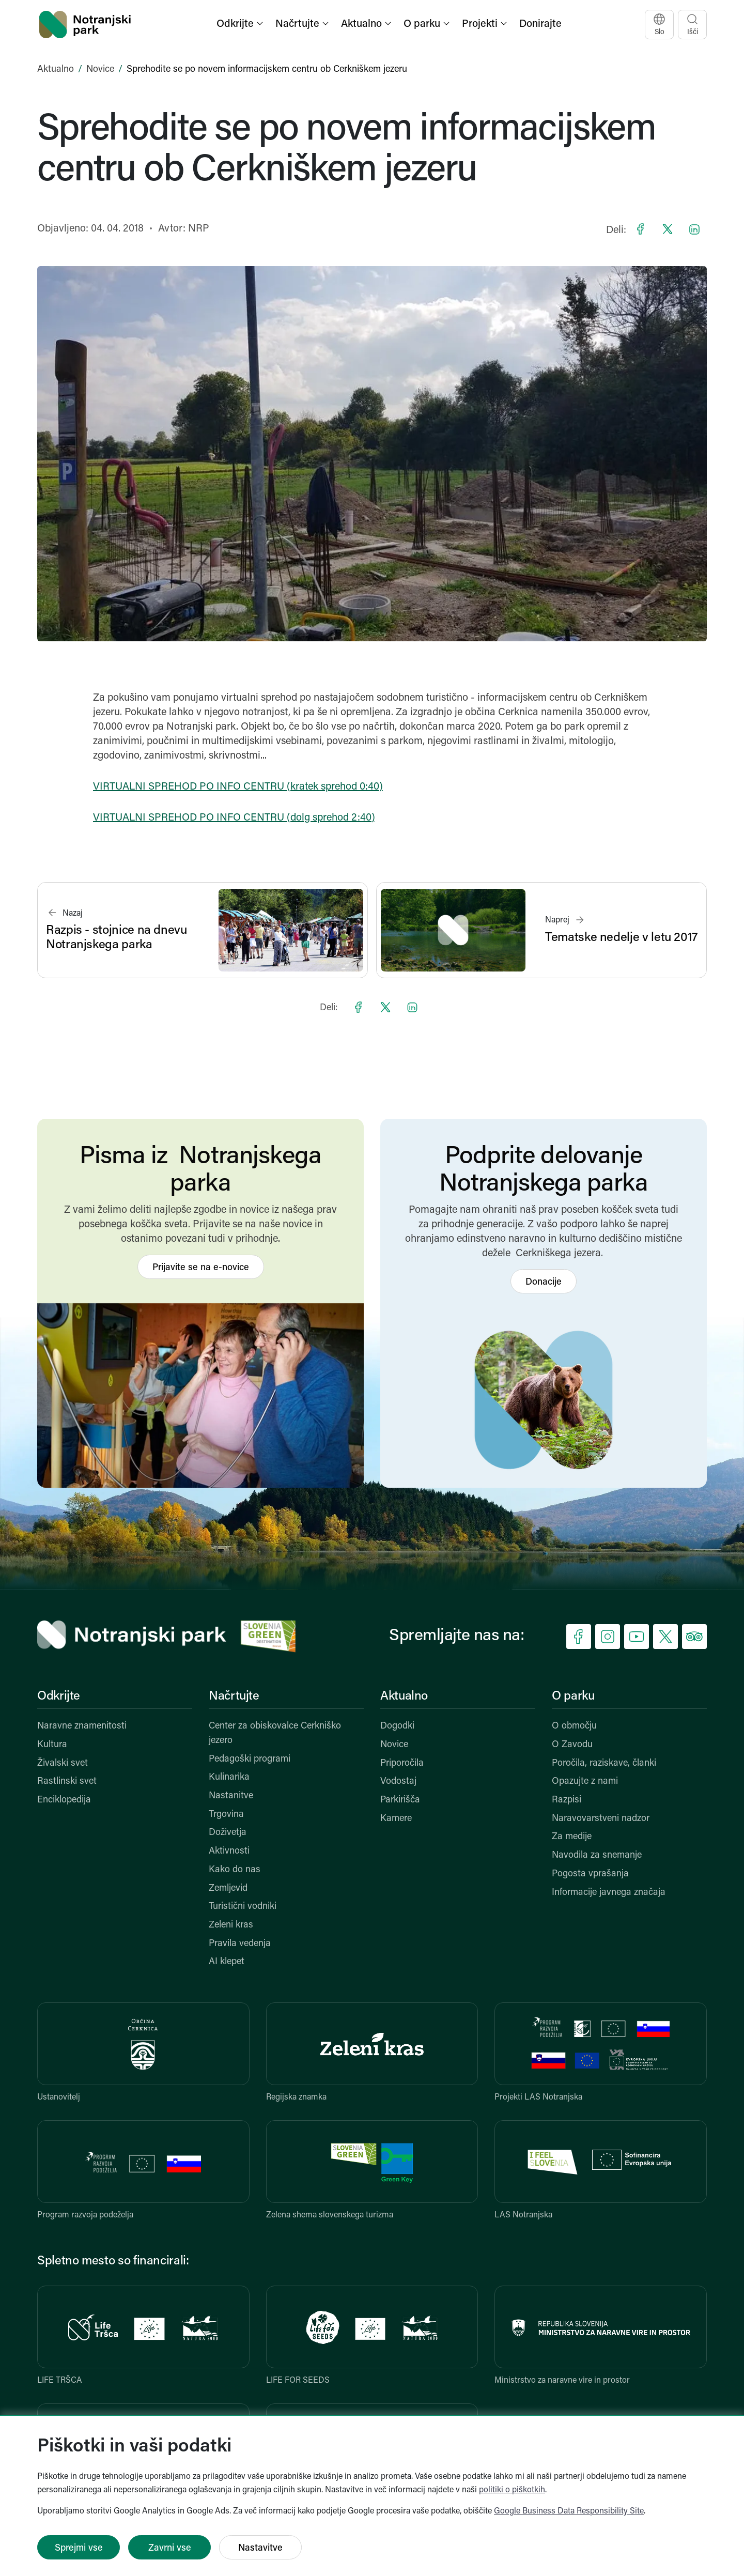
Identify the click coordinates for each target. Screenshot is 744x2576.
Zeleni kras (231, 1925)
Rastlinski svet (67, 1781)
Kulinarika (229, 1777)
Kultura (52, 1745)
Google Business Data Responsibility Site (569, 2511)
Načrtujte (234, 1696)
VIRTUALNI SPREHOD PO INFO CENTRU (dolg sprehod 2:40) (234, 818)
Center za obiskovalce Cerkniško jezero (275, 1733)
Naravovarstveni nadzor (600, 1819)
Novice (100, 69)
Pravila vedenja (240, 1944)
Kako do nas (234, 1870)
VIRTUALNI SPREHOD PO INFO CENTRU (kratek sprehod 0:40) (238, 787)
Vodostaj (398, 1781)
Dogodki (397, 1726)
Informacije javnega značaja (608, 1893)
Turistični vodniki (242, 1906)
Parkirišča (400, 1800)
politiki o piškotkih (512, 2490)
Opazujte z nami (585, 1781)
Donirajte (540, 24)
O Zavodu (572, 1745)
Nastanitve (231, 1796)
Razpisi (566, 1800)
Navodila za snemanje (597, 1855)
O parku (573, 1696)
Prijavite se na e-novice (200, 1268)
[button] (240, 24)
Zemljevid (228, 1888)
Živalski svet (62, 1763)
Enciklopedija (64, 1800)
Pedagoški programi (249, 1759)
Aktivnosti (229, 1851)
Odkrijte (58, 1696)
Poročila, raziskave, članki (604, 1763)
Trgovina (226, 1814)
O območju (574, 1726)
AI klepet (226, 1962)
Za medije (572, 1837)
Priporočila (402, 1763)
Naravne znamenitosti (82, 1726)
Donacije (543, 1282)
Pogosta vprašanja (590, 1874)
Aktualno (55, 69)
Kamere (396, 1819)
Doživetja (227, 1833)
